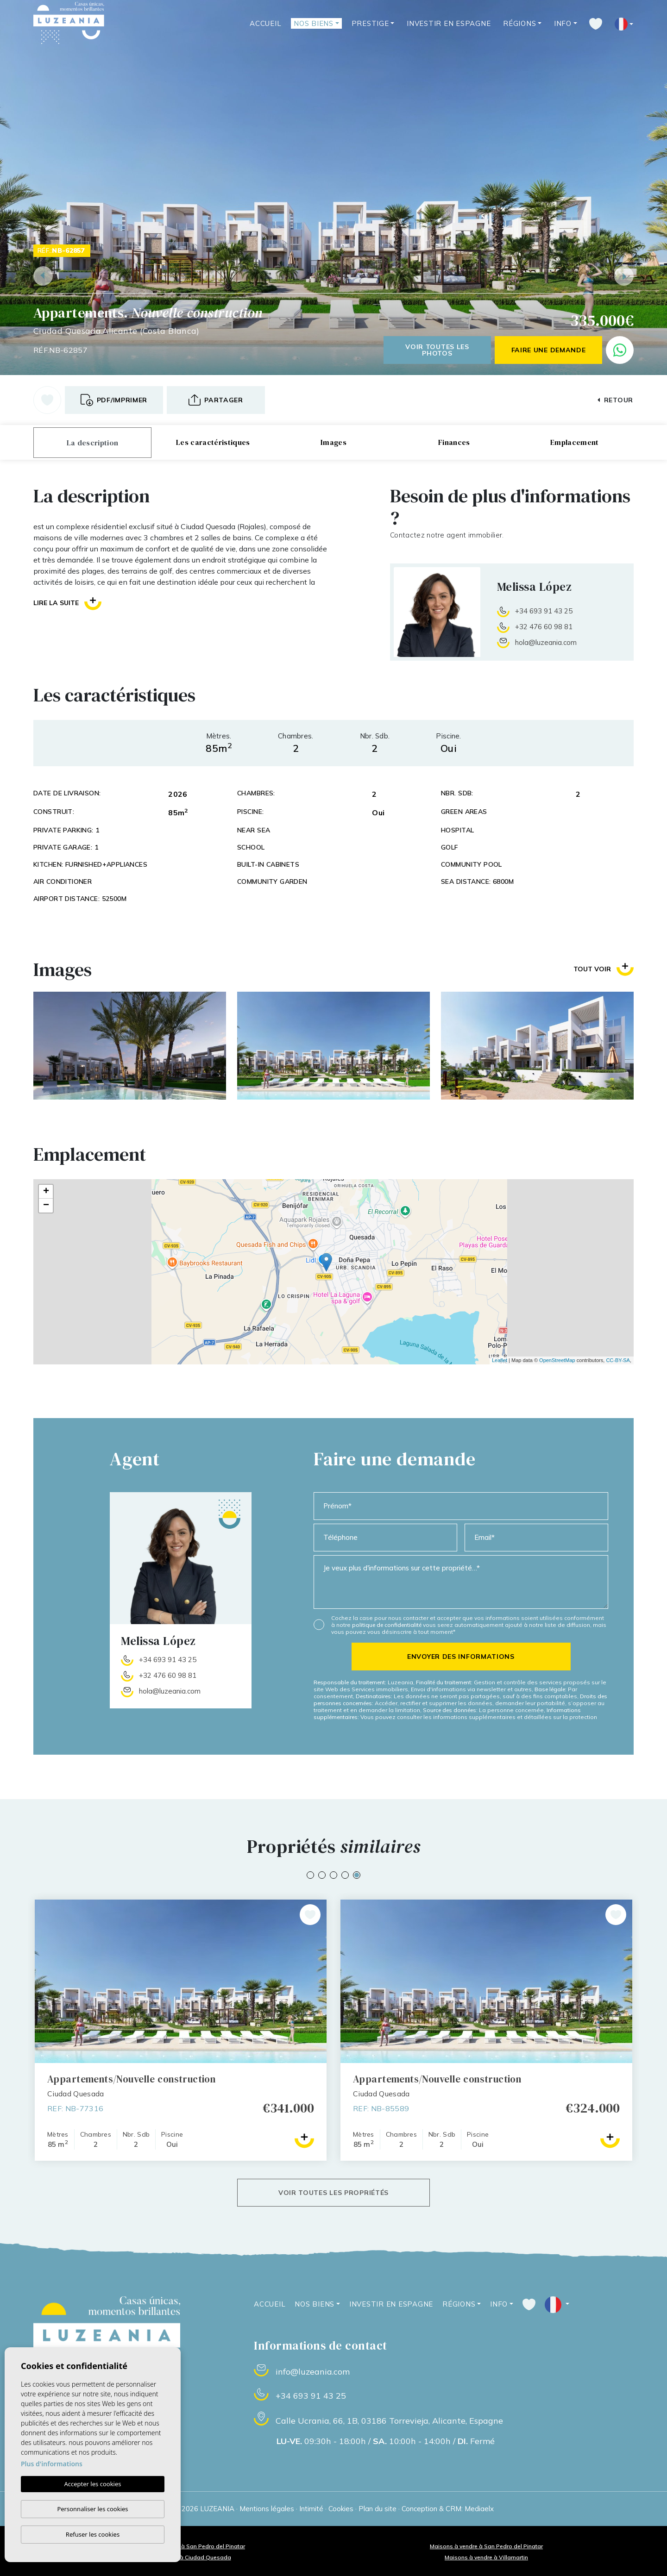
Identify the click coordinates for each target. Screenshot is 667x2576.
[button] (216, 400)
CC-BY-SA (618, 1360)
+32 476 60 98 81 (544, 626)
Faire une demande (548, 350)
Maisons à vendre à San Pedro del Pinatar (486, 2546)
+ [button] (46, 1192)
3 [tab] (333, 1875)
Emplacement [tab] (574, 442)
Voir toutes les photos (437, 350)
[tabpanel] (486, 2030)
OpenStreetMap (557, 1360)
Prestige (370, 23)
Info (563, 23)
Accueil (265, 23)
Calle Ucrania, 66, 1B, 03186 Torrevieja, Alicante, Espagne (389, 2421)
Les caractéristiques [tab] (213, 442)
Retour (615, 400)
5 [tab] (356, 1875)
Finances (454, 442)
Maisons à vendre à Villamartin (486, 2557)
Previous (43, 276)
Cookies (340, 2508)
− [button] (46, 1206)
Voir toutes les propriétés (333, 2192)
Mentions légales (266, 2508)
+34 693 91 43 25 (544, 610)
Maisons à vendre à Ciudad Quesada (181, 2557)
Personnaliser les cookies (92, 2509)
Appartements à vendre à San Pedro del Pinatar (180, 2546)
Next (624, 276)
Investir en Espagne (449, 23)
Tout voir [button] (603, 969)
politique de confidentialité (387, 1624)
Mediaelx (479, 2508)
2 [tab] (322, 1875)
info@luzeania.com (313, 2371)
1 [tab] (310, 1875)
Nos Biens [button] (314, 23)
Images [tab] (333, 442)
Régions (519, 23)
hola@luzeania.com (546, 642)
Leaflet (499, 1360)
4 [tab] (345, 1875)
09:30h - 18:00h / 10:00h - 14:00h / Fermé (386, 2441)
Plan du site (377, 2508)
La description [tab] (92, 443)
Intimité (311, 2508)
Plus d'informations (51, 2464)
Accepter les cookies (92, 2484)
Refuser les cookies (93, 2534)
